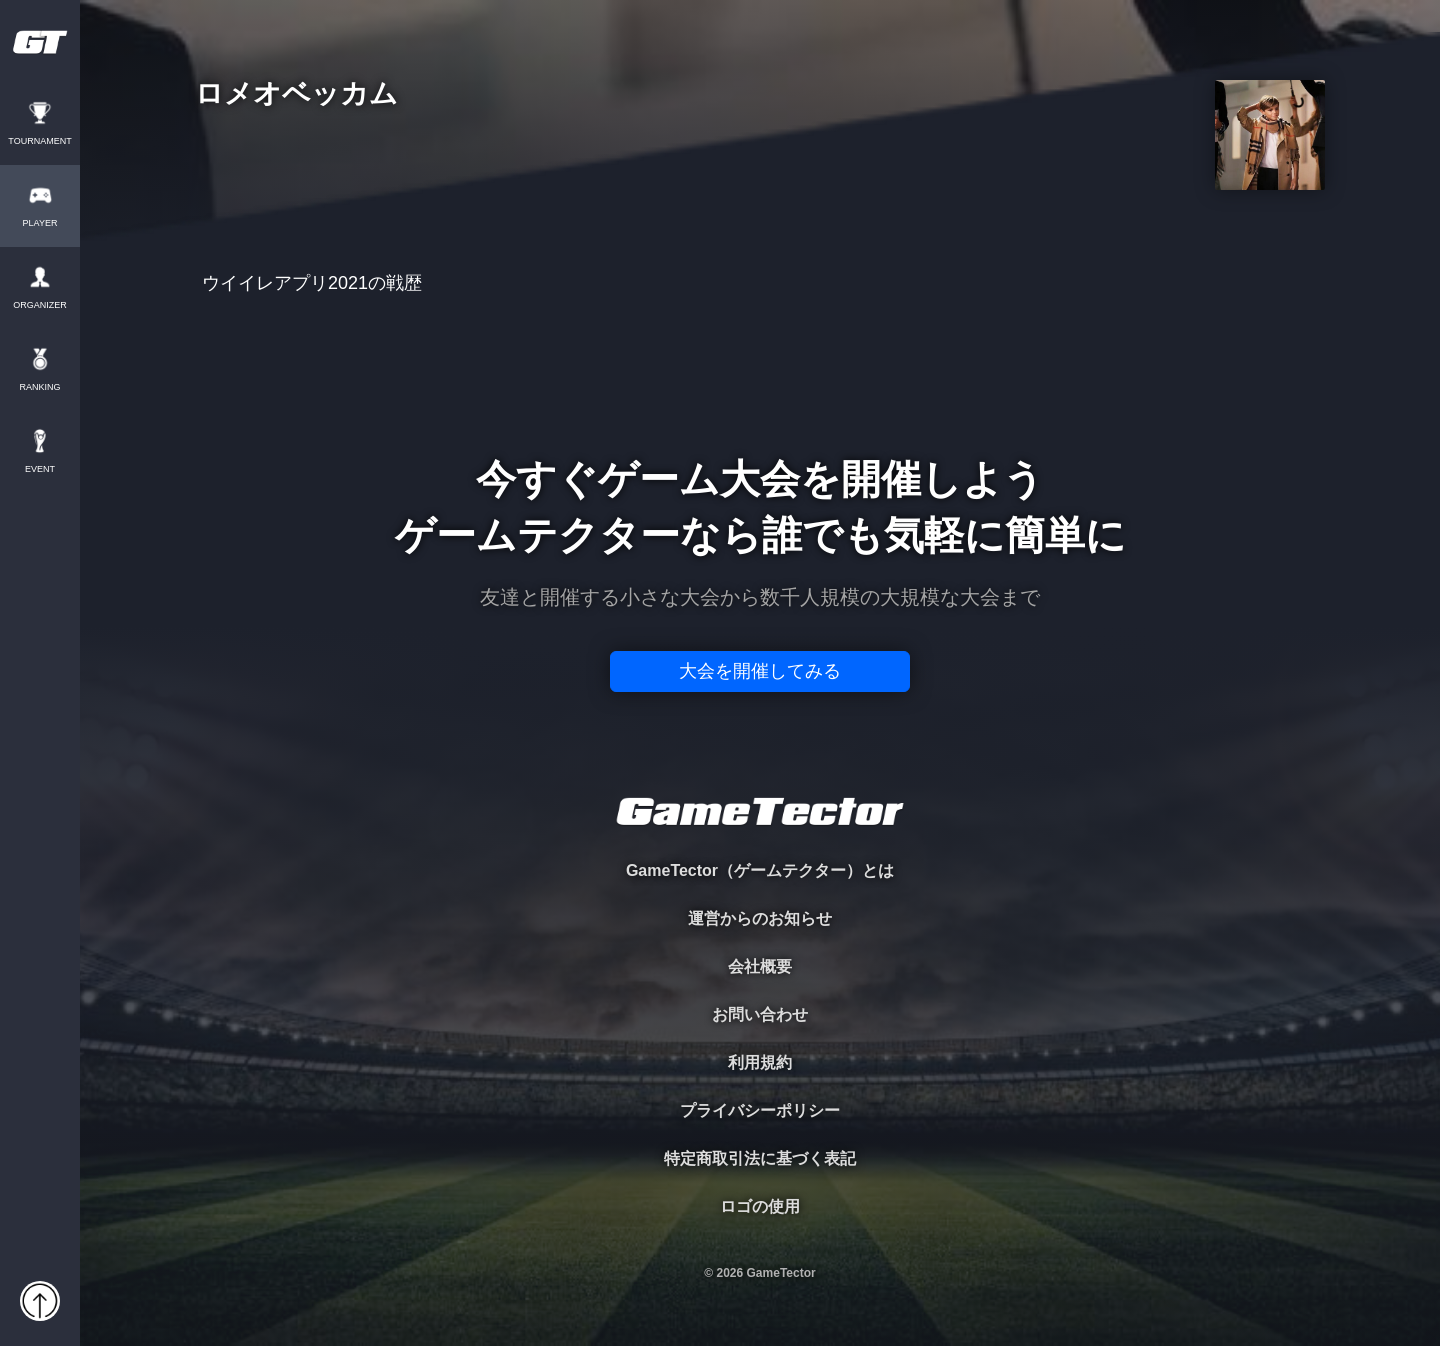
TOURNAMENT (39, 141)
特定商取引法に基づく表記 (760, 1158)
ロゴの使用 (760, 1206)
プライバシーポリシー (760, 1110)
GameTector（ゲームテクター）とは (760, 870)
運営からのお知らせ (760, 918)
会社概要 (760, 966)
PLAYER (40, 223)
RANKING (39, 387)
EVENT (40, 469)
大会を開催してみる (760, 671)
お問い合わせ (760, 1014)
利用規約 (760, 1062)
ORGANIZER (40, 305)
